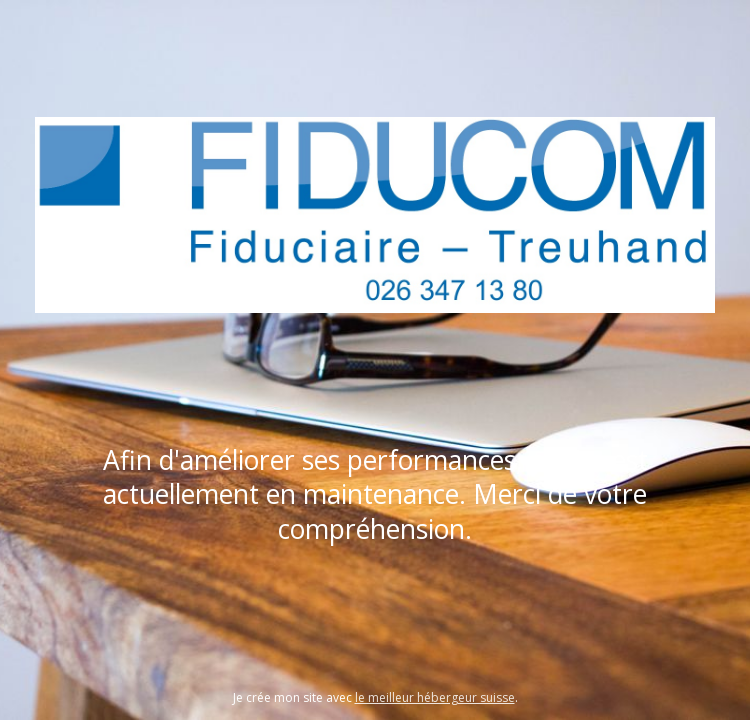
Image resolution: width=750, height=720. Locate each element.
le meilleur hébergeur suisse (435, 697)
